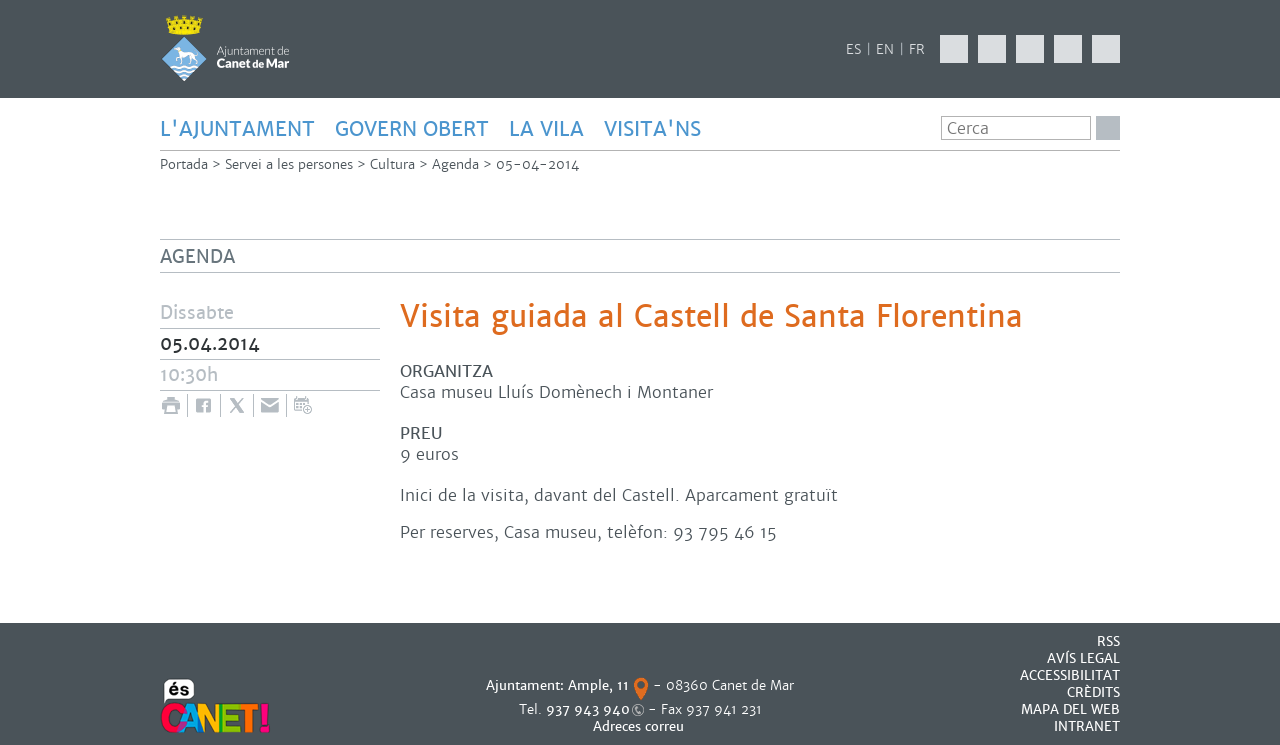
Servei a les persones (289, 164)
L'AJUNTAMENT (237, 129)
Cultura (392, 164)
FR (917, 49)
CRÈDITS (1093, 692)
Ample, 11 (598, 685)
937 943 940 (588, 709)
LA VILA (546, 129)
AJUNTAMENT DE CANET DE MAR (225, 48)
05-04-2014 (537, 164)
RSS (1108, 641)
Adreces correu (640, 726)
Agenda (455, 164)
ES (853, 49)
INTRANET (1087, 726)
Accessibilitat (1070, 675)
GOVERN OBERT (412, 129)
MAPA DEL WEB (1070, 709)
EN (885, 49)
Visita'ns (652, 129)
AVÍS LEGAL (1083, 658)
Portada (184, 164)
